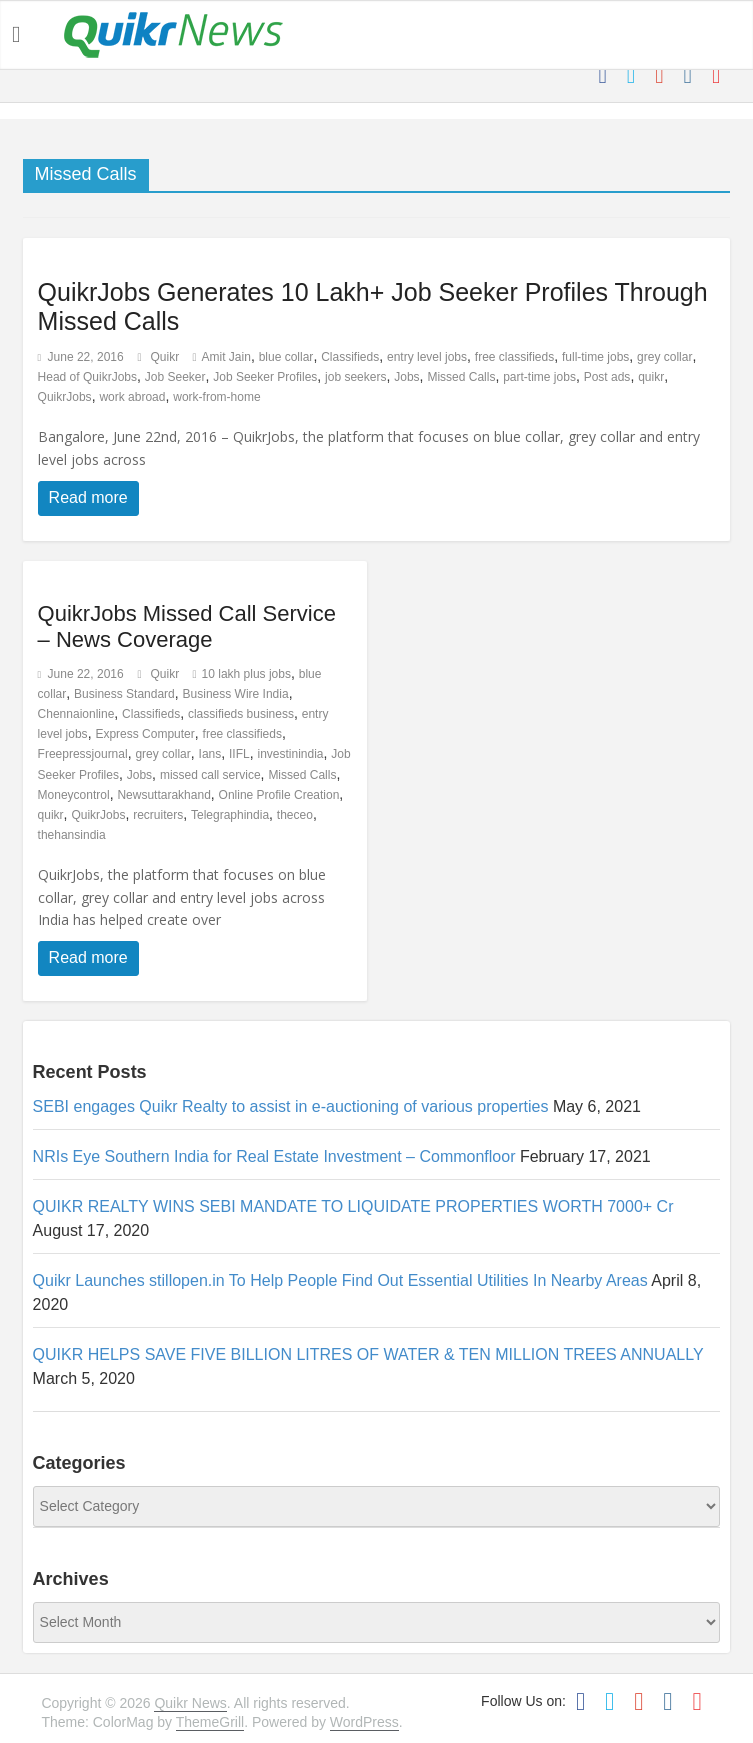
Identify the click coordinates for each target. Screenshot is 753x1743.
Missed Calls (461, 377)
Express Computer (144, 734)
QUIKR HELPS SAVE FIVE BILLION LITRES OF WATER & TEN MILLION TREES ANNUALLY (368, 1354)
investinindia (290, 754)
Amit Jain (226, 357)
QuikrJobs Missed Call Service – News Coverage (187, 626)
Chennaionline (76, 714)
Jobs (406, 377)
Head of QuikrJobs (87, 377)
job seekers (355, 377)
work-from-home (216, 397)
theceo (295, 815)
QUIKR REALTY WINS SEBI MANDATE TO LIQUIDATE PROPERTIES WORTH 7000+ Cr (353, 1206)
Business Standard (124, 694)
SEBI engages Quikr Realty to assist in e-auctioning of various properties (291, 1106)
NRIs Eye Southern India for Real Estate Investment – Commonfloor (274, 1156)
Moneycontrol (74, 795)
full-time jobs (595, 357)
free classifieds (514, 357)
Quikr (166, 357)
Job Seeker (175, 377)
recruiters (158, 815)
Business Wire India (236, 694)
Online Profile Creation (279, 795)
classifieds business (241, 714)
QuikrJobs (65, 397)
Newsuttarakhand (163, 795)
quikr (651, 377)
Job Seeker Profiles (265, 377)
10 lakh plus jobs (246, 674)
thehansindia (72, 835)
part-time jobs (539, 377)
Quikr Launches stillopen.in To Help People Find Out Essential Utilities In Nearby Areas (340, 1280)
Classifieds (350, 357)
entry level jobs (427, 357)
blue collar (286, 357)
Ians (210, 754)
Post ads (607, 377)
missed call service (210, 775)
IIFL (239, 754)
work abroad (132, 397)
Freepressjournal (83, 754)
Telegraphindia (230, 815)
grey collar (664, 357)
